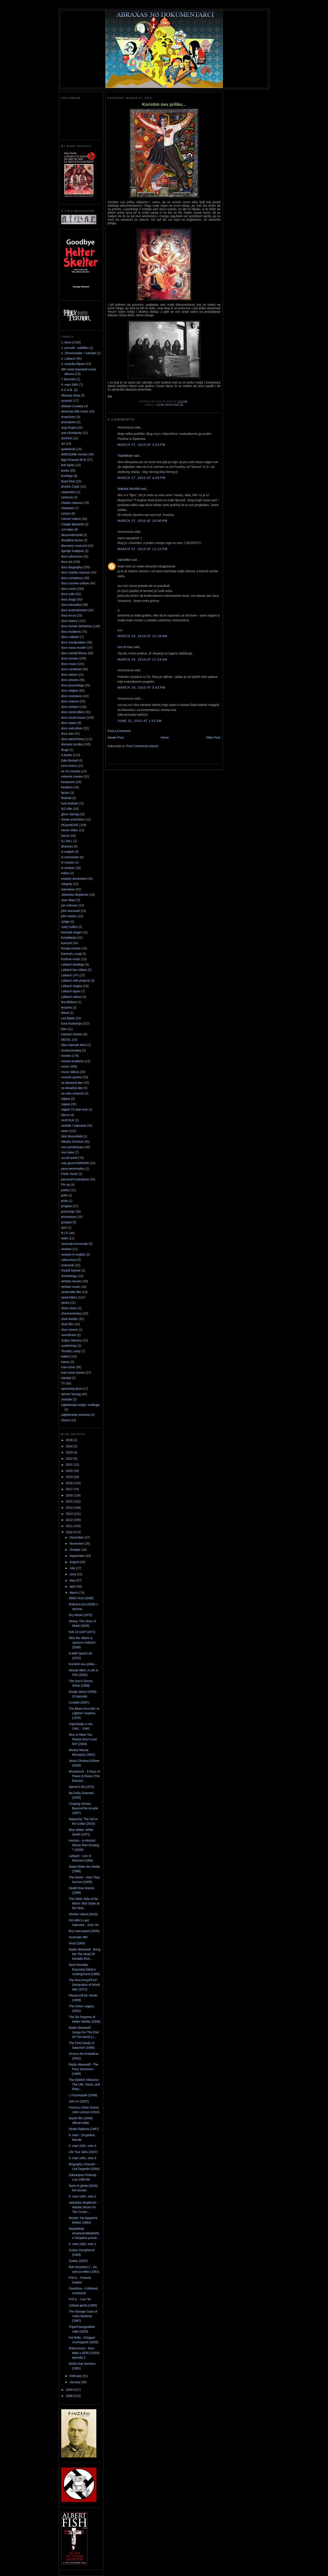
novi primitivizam (72, 1147)
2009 (69, 2389)
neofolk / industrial (73, 1125)
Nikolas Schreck (72, 1141)
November (77, 1543)
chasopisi (67, 508)
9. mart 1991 (70, 384)
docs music (69, 664)
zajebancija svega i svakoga (80, 1405)
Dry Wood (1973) (80, 1615)
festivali (66, 798)
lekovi (65, 1012)
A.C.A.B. (67, 390)
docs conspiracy (72, 578)
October (75, 1549)
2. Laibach (68, 358)
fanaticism (68, 782)
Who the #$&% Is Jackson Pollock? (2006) (82, 1642)
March (74, 1592)
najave (65, 1104)
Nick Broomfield (72, 1136)
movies (66, 1055)
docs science (70, 701)
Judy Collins (69, 927)
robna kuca (68, 1259)
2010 (69, 1532)
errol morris (69, 765)
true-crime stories (73, 1372)
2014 (69, 1507)
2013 (69, 1513)
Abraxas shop (70, 395)
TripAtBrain (125, 455)
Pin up (65, 1184)
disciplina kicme (72, 540)
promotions (68, 1217)
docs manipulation (73, 642)
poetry (65, 1190)
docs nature (69, 674)
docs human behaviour (76, 626)
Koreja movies (71, 948)
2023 (69, 1452)
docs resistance (71, 696)
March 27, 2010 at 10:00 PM (143, 520)
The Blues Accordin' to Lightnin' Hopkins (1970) (84, 1713)
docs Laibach (70, 637)
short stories (69, 1329)
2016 (69, 1495)
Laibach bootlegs (72, 964)
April (73, 1586)
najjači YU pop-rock (74, 1109)
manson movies (72, 1034)
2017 (69, 1489)
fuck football (69, 803)
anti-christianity (71, 433)
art (63, 443)
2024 (69, 1446)
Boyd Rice (68, 481)
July (73, 1568)
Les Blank (68, 1018)
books (65, 470)
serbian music (70, 1286)
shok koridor (69, 1319)
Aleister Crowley (72, 406)
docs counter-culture (75, 583)
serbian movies (71, 1281)
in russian (67, 862)
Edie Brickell (69, 760)
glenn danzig (70, 814)
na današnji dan (72, 1088)
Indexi (65, 873)
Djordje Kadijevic (72, 551)
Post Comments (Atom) (142, 746)
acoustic (66, 400)
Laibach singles (71, 986)
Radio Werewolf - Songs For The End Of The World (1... (84, 2032)
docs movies (69, 658)
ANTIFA (66, 438)
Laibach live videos (74, 970)
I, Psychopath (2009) (83, 2095)
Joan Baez (68, 900)
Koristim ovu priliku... (83, 1664)
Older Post (213, 737)
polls (64, 1195)
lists (63, 1029)
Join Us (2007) (79, 2101)
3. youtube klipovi (73, 364)
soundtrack (68, 1335)
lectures (66, 1007)
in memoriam (70, 857)
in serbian (68, 868)
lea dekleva (69, 1002)
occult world (69, 1158)
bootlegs (67, 476)
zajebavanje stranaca (75, 1414)
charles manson (72, 503)
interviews (68, 889)
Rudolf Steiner (71, 1270)
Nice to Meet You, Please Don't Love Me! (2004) (83, 1739)
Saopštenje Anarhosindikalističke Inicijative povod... (84, 2233)
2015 (69, 1501)
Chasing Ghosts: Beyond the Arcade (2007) (83, 1808)
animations (68, 422)
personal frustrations (75, 1179)
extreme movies (72, 776)
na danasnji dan (72, 1082)
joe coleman (69, 905)
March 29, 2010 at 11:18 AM (142, 636)
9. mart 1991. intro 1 (82, 2244)
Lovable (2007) (79, 1702)
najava (65, 1098)
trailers (65, 1356)
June (73, 1574)
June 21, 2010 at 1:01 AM (140, 721)
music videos (70, 1072)
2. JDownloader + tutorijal (78, 353)
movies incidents (72, 1061)
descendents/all (71, 535)
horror (65, 835)
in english (67, 851)
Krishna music (71, 959)
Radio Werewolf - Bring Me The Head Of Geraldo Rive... (84, 1954)
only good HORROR (75, 1163)
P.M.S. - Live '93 (80, 2299)
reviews (66, 1249)
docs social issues (73, 717)
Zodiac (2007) (78, 2261)
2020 (69, 1471)
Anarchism (68, 417)
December (77, 1537)
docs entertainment (74, 610)
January (75, 2382)
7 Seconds (68, 379)
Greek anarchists (72, 819)
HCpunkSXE (70, 825)
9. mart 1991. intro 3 (82, 2158)
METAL (66, 1039)
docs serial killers (73, 712)
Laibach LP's (70, 975)
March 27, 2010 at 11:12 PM (143, 549)
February (76, 2376)
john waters (69, 916)
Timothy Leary (71, 1351)
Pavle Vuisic (69, 1174)
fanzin (65, 792)
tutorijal (66, 1378)
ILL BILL (67, 841)
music (65, 1066)
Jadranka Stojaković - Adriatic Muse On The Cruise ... (83, 2207)
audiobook (68, 449)
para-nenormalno (73, 1168)
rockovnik (67, 1265)
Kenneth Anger (71, 932)
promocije (68, 1211)
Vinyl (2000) (77, 1943)
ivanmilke (124, 559)
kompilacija (68, 937)
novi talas (67, 1152)
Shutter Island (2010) (83, 1914)
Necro (65, 1115)
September (77, 1556)
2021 (69, 1464)
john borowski (70, 911)
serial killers (69, 1297)
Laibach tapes (70, 991)
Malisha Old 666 (129, 488)
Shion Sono (69, 1308)
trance (65, 1362)
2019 (69, 1477)
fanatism (67, 787)
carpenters (68, 492)
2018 (69, 1483)
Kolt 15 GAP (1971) (82, 1632)
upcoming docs (71, 1388)
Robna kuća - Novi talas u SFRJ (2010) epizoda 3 (84, 2353)
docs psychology (72, 685)
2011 (69, 1526)
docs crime (68, 588)
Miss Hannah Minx (73, 1045)
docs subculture (72, 728)
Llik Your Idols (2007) (83, 2152)
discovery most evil (74, 545)
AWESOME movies (74, 454)
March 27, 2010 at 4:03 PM (142, 444)
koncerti (66, 943)
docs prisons (70, 680)
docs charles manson (75, 572)
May (73, 1580)
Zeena (65, 1420)
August (75, 1562)
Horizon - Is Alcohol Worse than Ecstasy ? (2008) (84, 1845)
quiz (64, 1227)
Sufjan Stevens (71, 1340)
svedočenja (69, 1345)
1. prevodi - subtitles (75, 348)
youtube (66, 1399)
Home (165, 737)
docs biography (71, 567)
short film (67, 1324)
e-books (66, 755)
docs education (71, 604)
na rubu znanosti (72, 1093)
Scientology (69, 1276)
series (65, 1302)
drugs (65, 749)
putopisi (66, 1222)
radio (64, 1238)
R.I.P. (64, 1233)
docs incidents (71, 631)
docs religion (70, 690)
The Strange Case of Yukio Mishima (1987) (83, 2316)
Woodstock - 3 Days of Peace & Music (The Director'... (84, 1776)
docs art (66, 561)
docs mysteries (71, 669)
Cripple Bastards (72, 524)
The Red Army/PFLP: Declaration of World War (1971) (84, 1984)
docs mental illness (74, 653)
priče (64, 1201)
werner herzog (71, 1394)
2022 (69, 1458)
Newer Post (116, 737)
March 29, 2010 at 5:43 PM (142, 687)
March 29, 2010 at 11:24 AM (142, 659)
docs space (69, 723)
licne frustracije (71, 1023)
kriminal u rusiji (71, 954)
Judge (65, 921)
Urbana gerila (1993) (83, 2305)
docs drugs (68, 599)
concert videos (71, 519)
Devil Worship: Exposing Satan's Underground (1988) (84, 1969)
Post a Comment (119, 731)
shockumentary (71, 1313)
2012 (69, 1520)
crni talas (67, 529)
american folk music (74, 411)
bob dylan (68, 465)
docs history (69, 621)
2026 (69, 1440)
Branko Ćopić (70, 486)
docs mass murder (73, 647)
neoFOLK (67, 1120)
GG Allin (66, 808)
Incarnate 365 (78, 1937)
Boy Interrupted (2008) (84, 1931)
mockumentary (71, 1050)
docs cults (68, 594)
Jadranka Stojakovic (75, 894)
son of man (125, 647)
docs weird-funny (72, 739)
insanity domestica (73, 878)
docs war (67, 733)
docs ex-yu (68, 615)
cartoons (67, 497)
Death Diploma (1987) (84, 2129)
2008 (69, 2396)
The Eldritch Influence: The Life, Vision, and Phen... (84, 2084)
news (64, 1131)
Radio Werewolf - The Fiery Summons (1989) (83, 2069)
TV (63, 1383)
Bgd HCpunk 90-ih (73, 460)
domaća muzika (72, 744)
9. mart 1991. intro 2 (82, 2196)
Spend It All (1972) (81, 1787)
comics (66, 513)
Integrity (66, 884)
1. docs (66, 342)
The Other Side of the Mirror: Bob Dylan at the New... (84, 1903)
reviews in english (73, 1254)
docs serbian (70, 707)
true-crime (68, 1367)
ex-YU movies (70, 771)
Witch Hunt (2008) (81, 1598)
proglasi (66, 1206)
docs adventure (71, 556)
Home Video (69, 830)
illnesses (67, 846)
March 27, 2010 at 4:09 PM (142, 478)
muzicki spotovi (71, 1077)
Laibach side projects (75, 980)
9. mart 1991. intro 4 (82, 2146)
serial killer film (71, 1292)
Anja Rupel (68, 427)
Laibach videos (71, 996)
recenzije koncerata (74, 1243)
